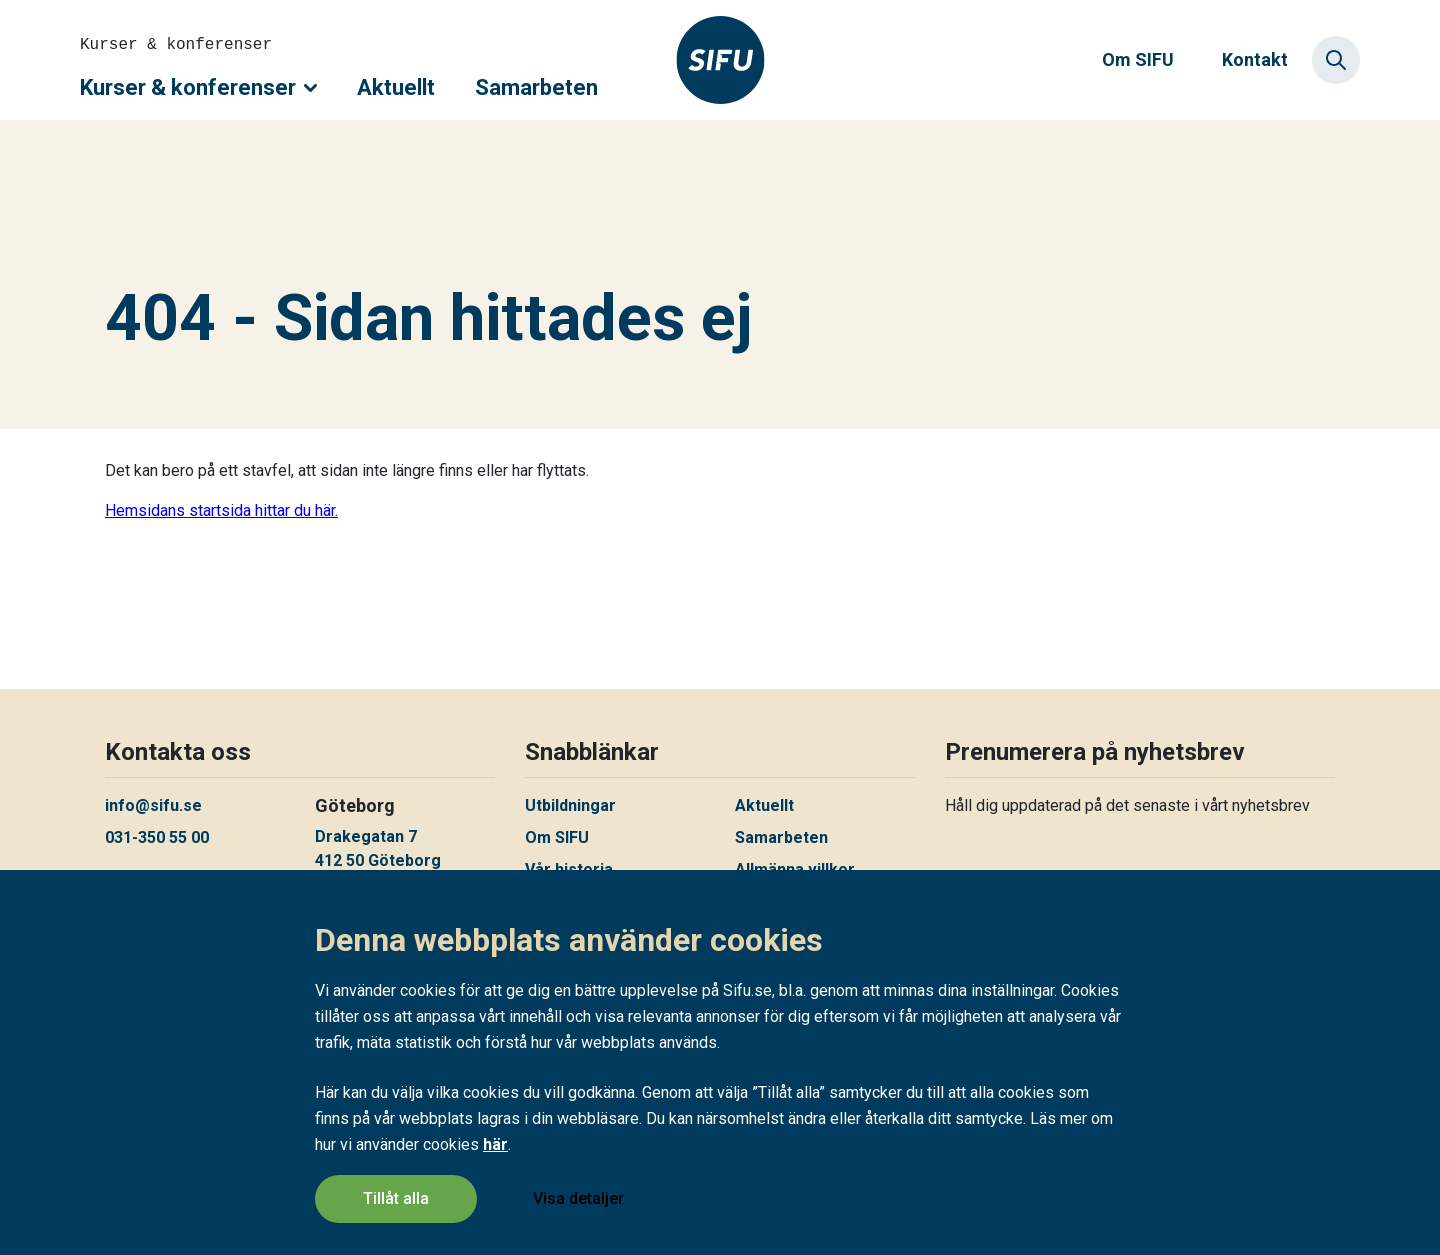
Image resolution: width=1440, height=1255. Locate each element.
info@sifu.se (153, 805)
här (495, 1145)
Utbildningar (570, 805)
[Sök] (1336, 60)
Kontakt (1255, 59)
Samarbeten (536, 87)
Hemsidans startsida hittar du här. (221, 510)
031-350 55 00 (157, 837)
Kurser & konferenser (198, 87)
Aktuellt (396, 87)
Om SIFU (1138, 59)
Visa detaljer (578, 1198)
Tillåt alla (396, 1198)
